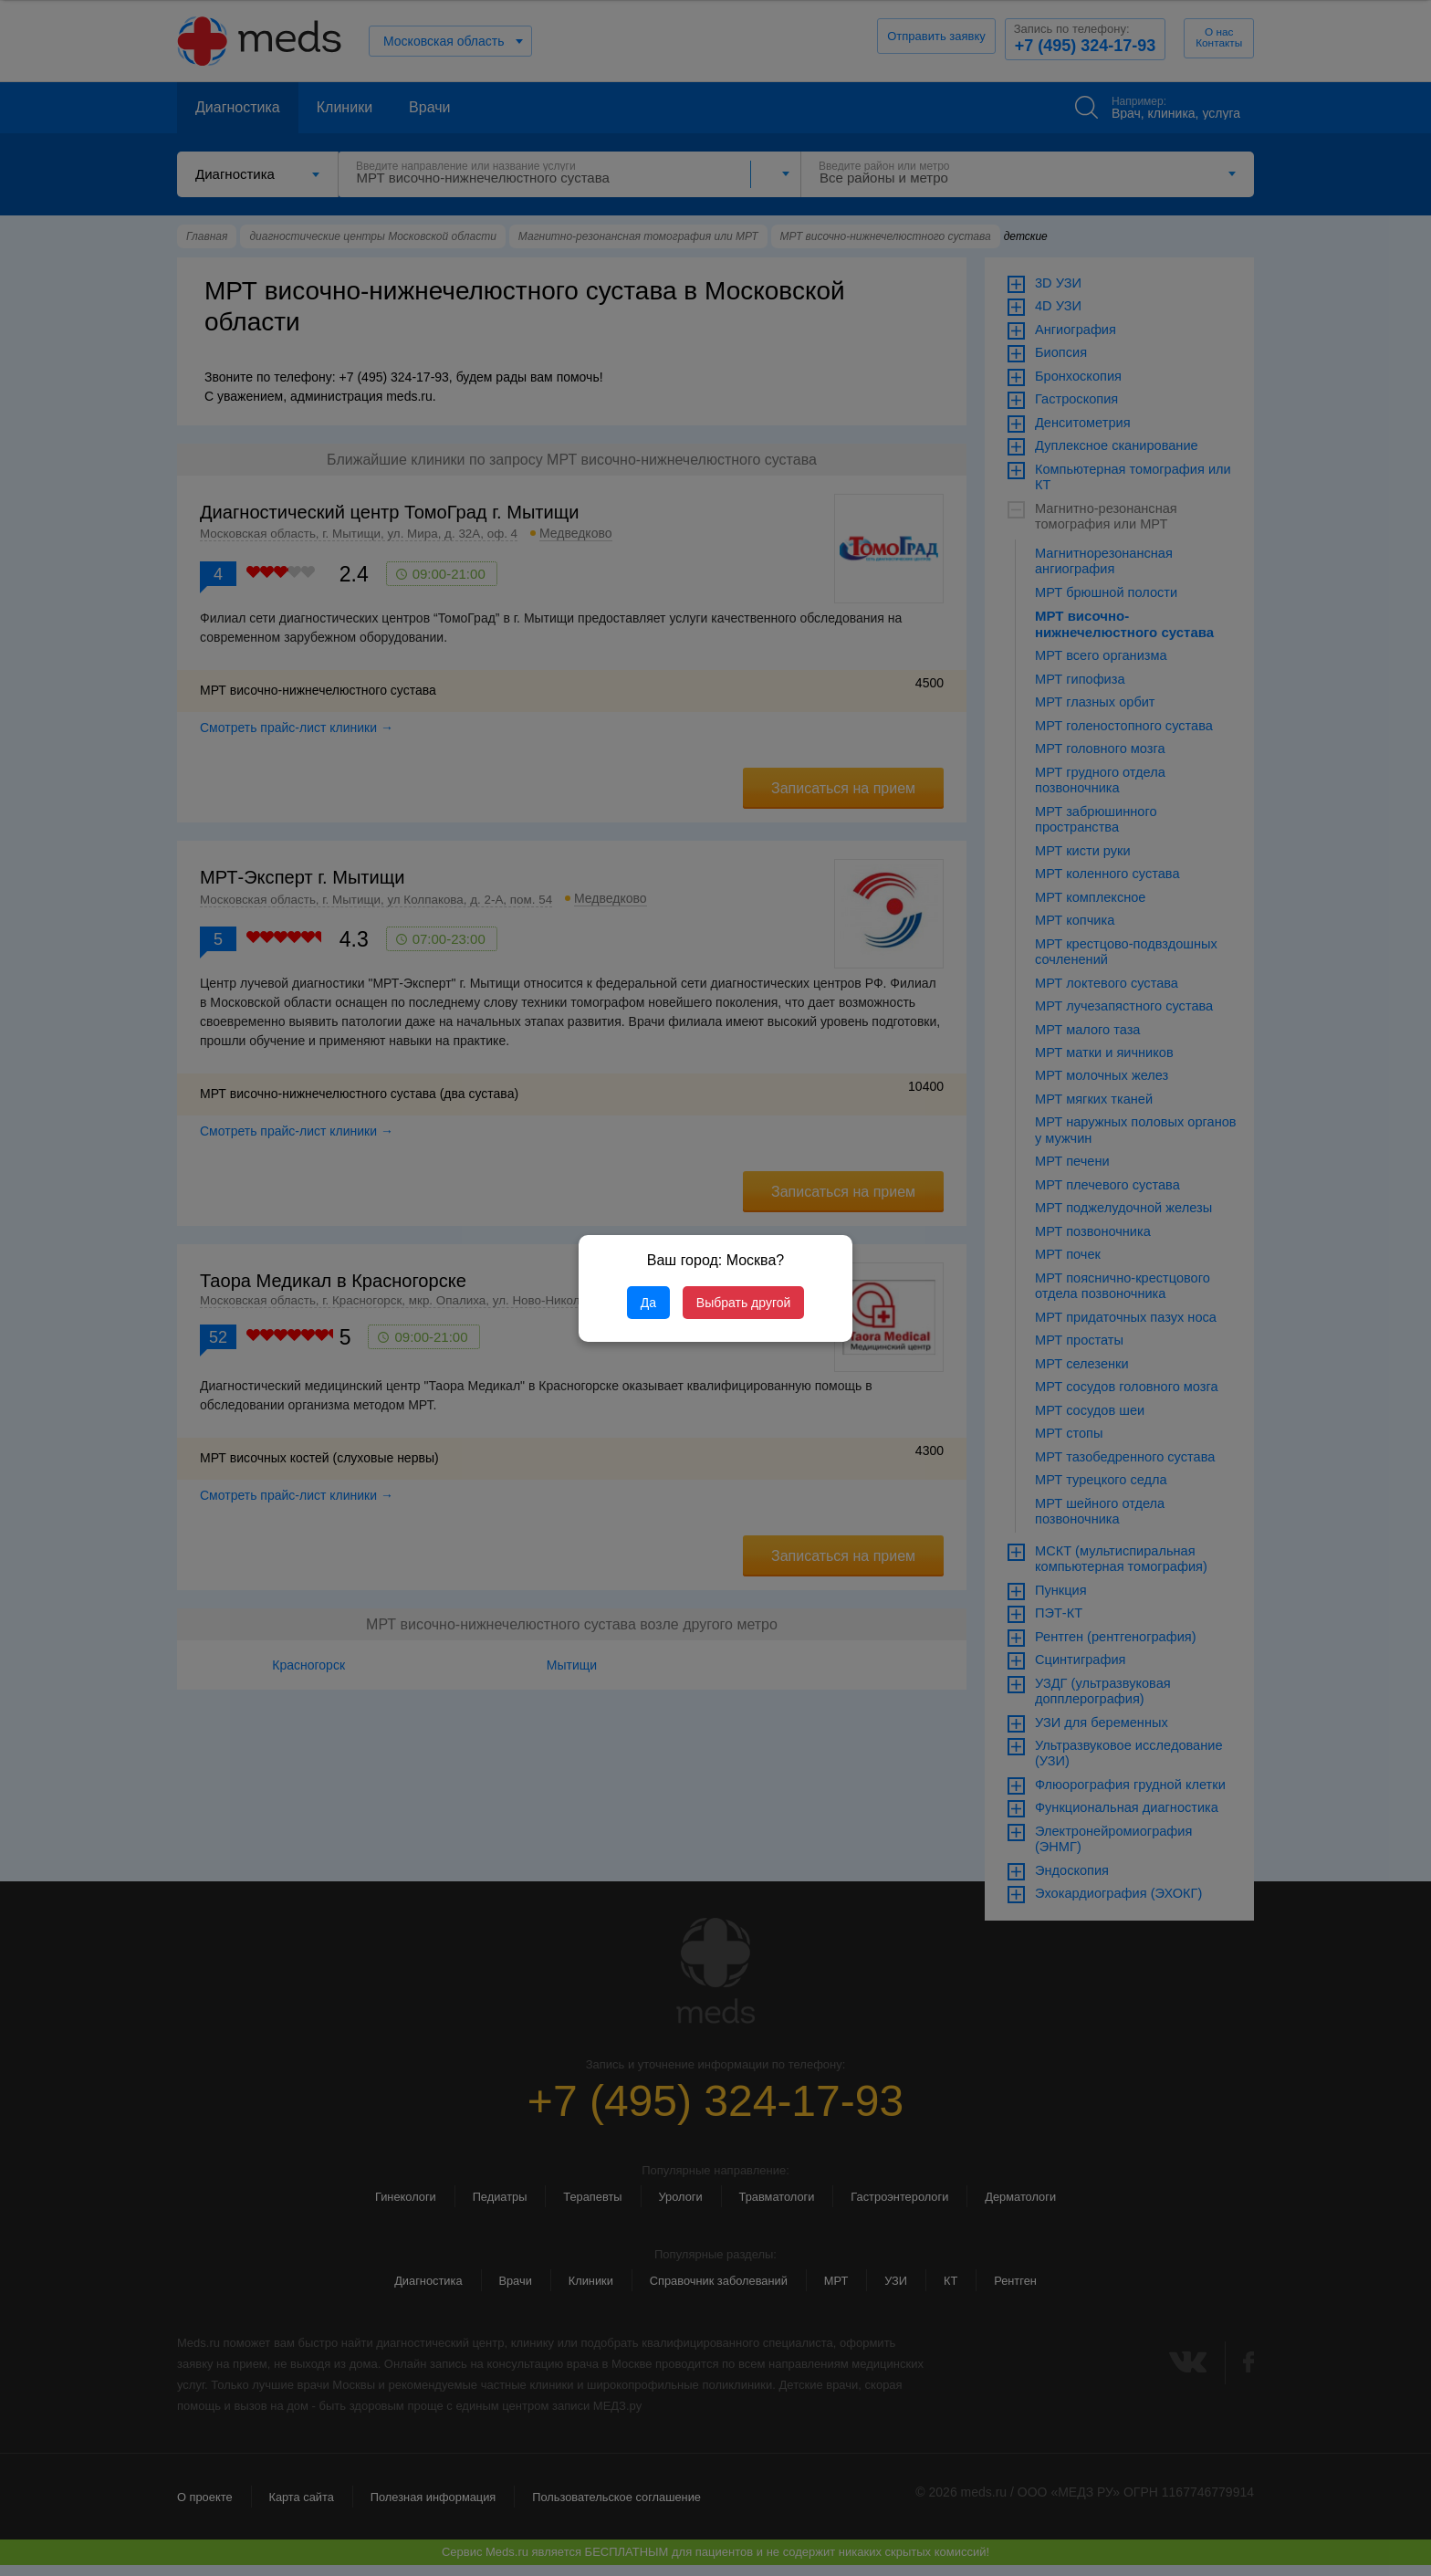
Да (648, 1302)
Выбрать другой (743, 1302)
